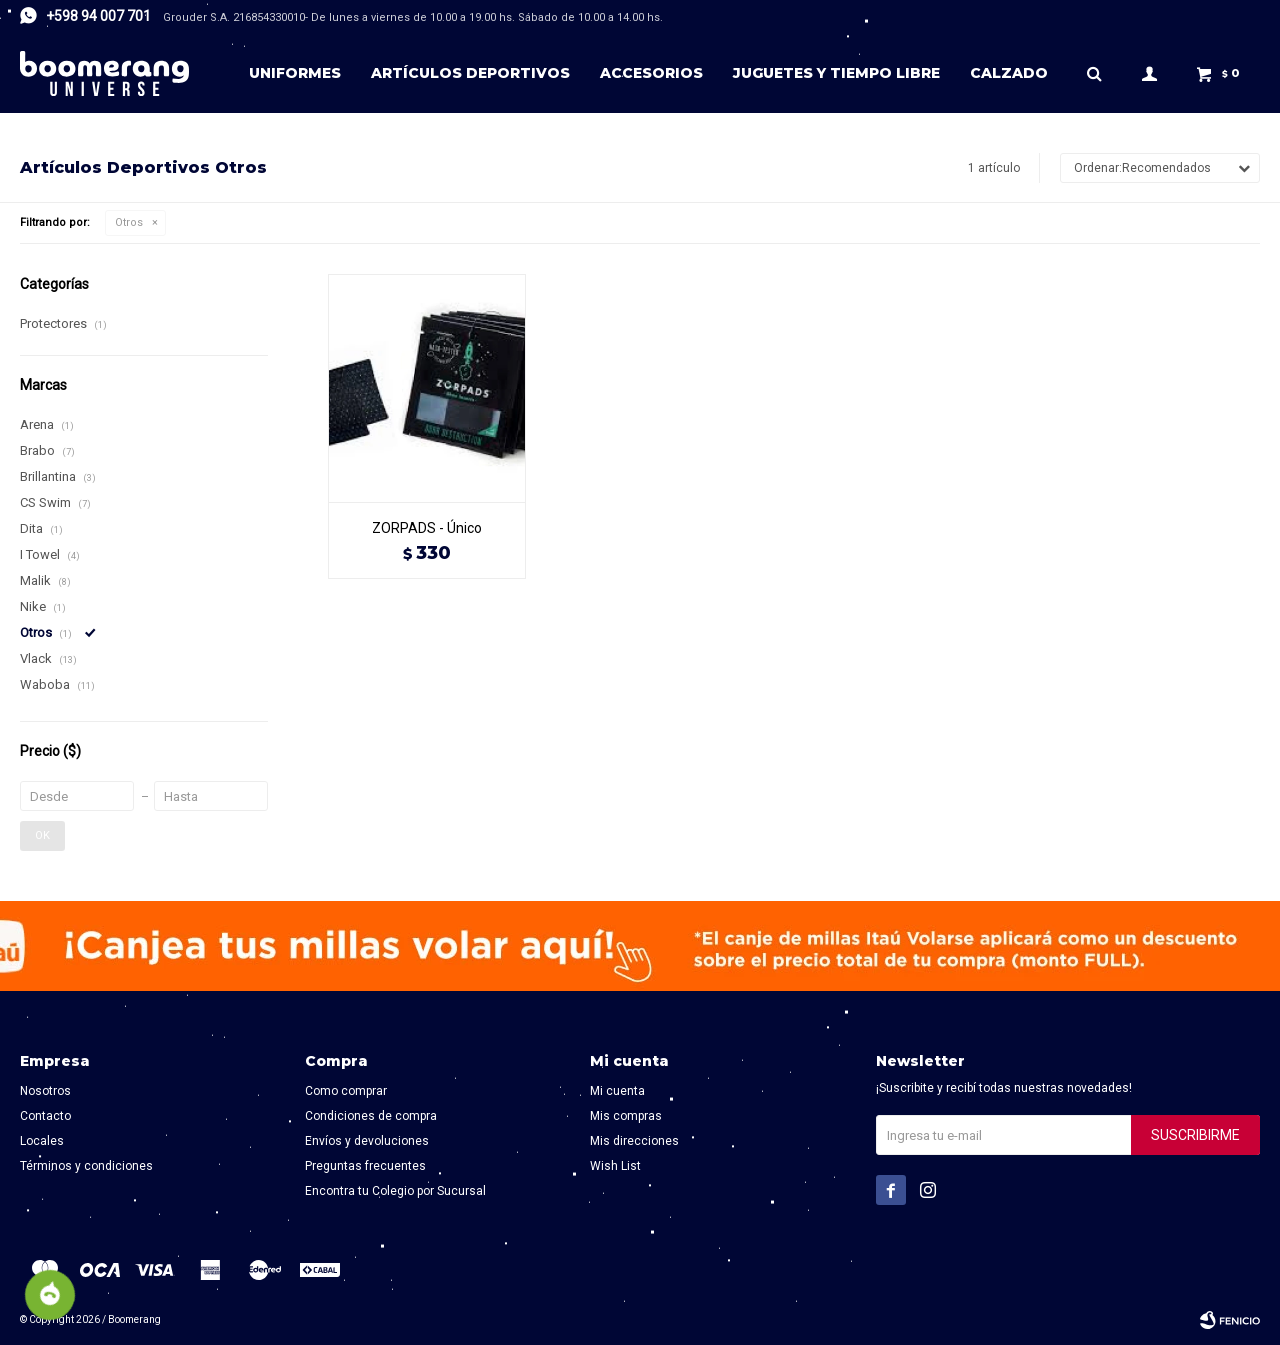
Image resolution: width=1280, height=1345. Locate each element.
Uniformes (295, 73)
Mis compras (626, 1116)
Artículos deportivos (470, 73)
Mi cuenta (617, 1091)
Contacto (45, 1116)
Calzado (1009, 73)
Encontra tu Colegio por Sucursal (395, 1191)
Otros (129, 222)
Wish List (615, 1166)
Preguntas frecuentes (365, 1166)
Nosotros (45, 1091)
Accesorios (651, 73)
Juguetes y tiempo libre (836, 73)
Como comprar (346, 1091)
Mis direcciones (634, 1141)
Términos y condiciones (86, 1166)
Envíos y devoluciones (367, 1141)
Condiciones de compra (371, 1116)
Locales (42, 1141)
